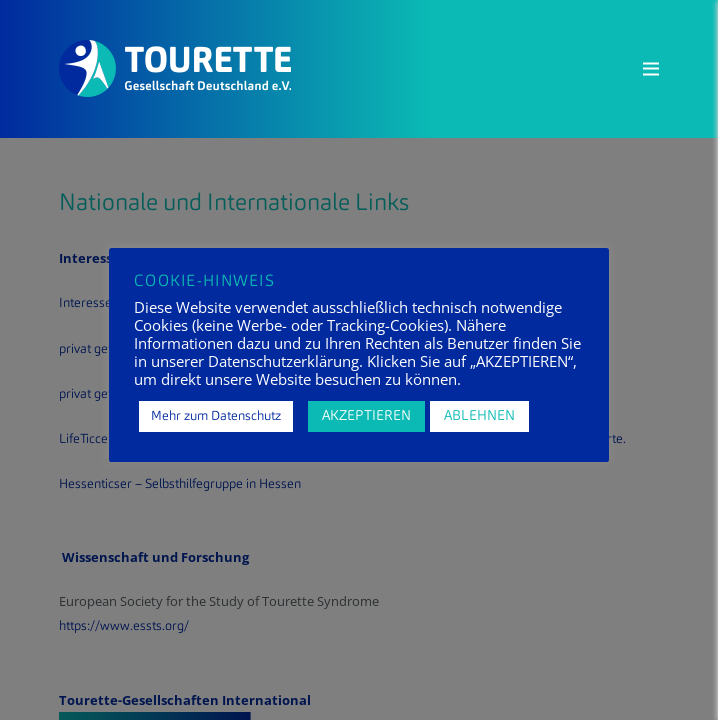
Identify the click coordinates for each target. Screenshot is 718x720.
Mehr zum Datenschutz (216, 416)
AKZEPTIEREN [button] (366, 416)
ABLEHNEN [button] (479, 416)
